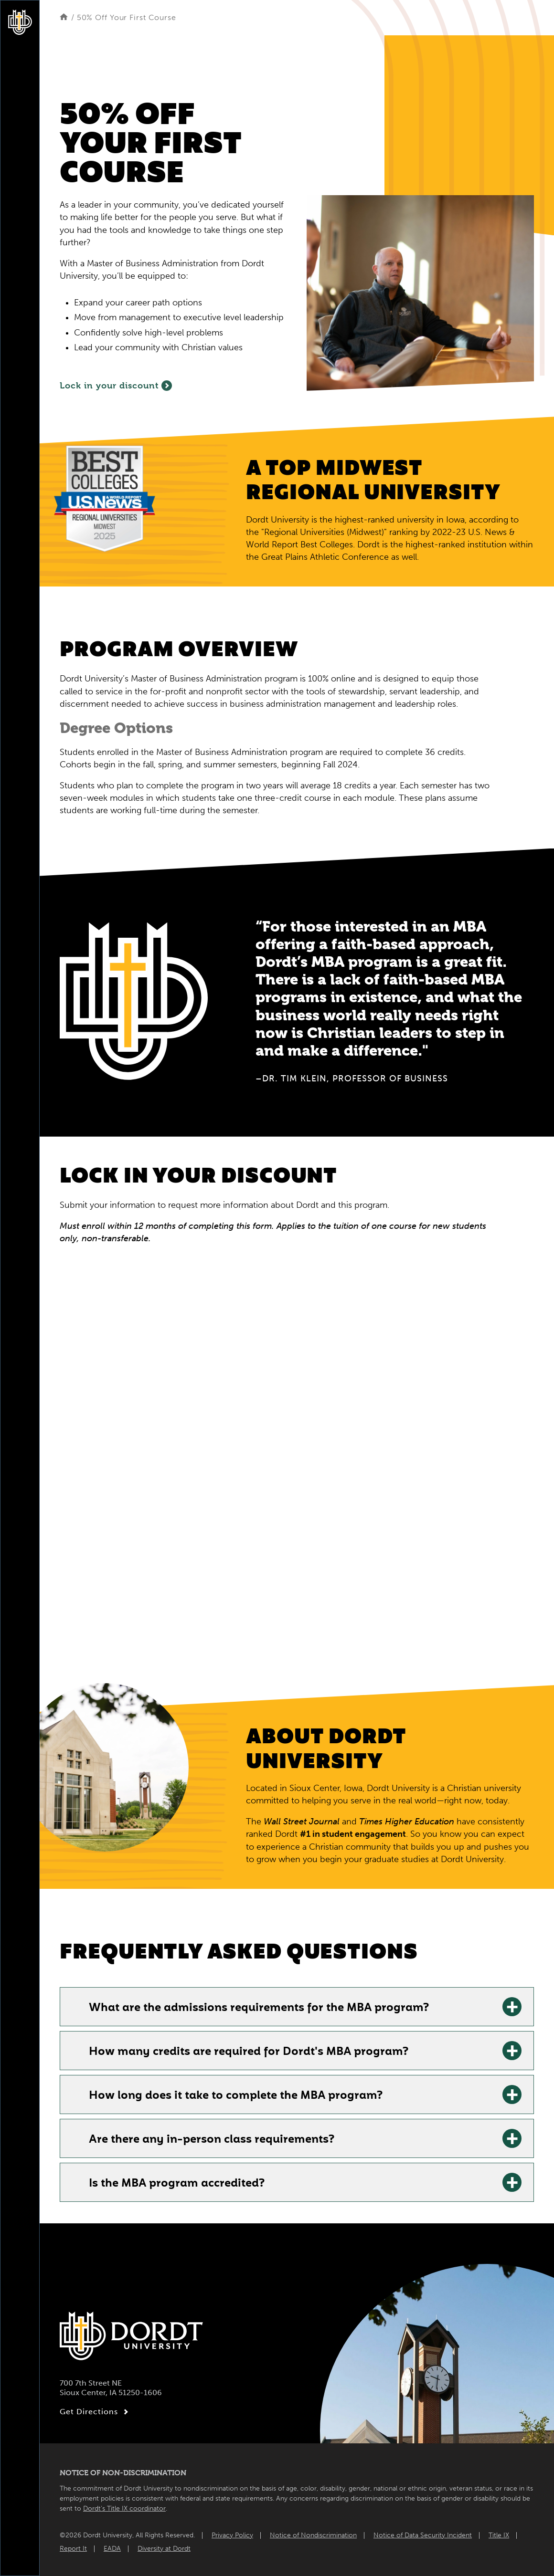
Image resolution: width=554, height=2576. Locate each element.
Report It (73, 2549)
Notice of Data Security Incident (422, 2535)
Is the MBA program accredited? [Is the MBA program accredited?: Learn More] (177, 2184)
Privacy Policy (232, 2535)
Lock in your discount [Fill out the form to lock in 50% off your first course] (116, 385)
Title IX (499, 2535)
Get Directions (95, 2412)
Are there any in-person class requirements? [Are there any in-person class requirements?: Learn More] (211, 2140)
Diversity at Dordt (164, 2549)
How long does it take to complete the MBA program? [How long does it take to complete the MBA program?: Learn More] (236, 2096)
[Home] (64, 17)
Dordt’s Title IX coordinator (124, 2508)
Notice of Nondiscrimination (313, 2535)
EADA (112, 2549)
